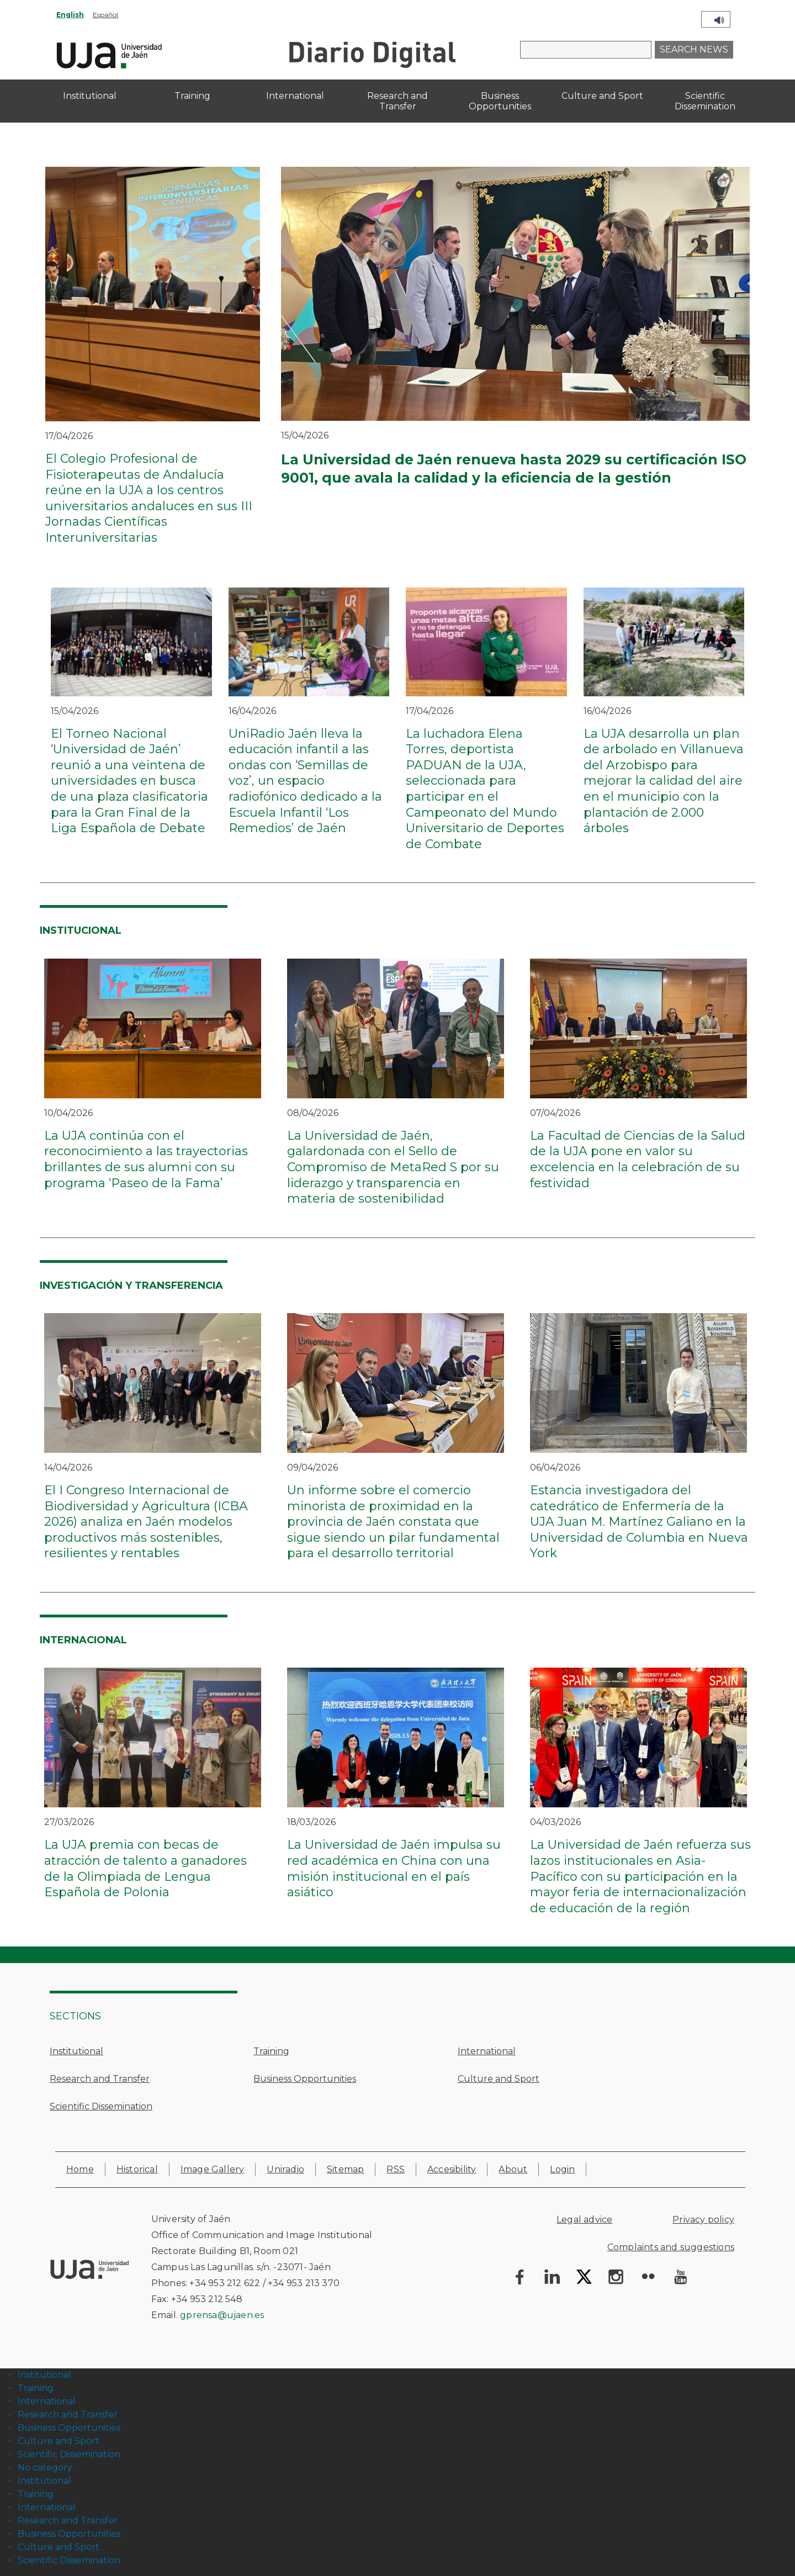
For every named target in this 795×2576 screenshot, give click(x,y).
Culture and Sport (498, 2079)
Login (562, 2169)
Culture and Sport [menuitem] (602, 96)
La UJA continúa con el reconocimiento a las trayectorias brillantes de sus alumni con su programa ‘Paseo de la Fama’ (146, 1159)
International (487, 2051)
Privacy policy (703, 2219)
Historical (137, 2169)
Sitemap (345, 2169)
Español (105, 14)
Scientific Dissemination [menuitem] (705, 101)
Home (80, 2169)
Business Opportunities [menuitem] (500, 101)
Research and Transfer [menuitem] (397, 101)
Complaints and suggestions (670, 2247)
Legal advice (584, 2219)
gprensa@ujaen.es (222, 2315)
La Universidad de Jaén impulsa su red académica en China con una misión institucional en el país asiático (394, 1868)
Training (271, 2051)
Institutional (76, 2051)
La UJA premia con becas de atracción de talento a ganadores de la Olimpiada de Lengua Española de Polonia (145, 1868)
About (513, 2169)
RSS (395, 2169)
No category (45, 2467)
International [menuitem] (295, 96)
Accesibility (451, 2169)
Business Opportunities (304, 2079)
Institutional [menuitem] (89, 96)
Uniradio (285, 2169)
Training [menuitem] (192, 96)
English (70, 14)
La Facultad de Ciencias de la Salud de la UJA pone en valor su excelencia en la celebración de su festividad (637, 1159)
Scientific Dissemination (101, 2106)
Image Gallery (213, 2169)
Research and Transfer (100, 2079)
